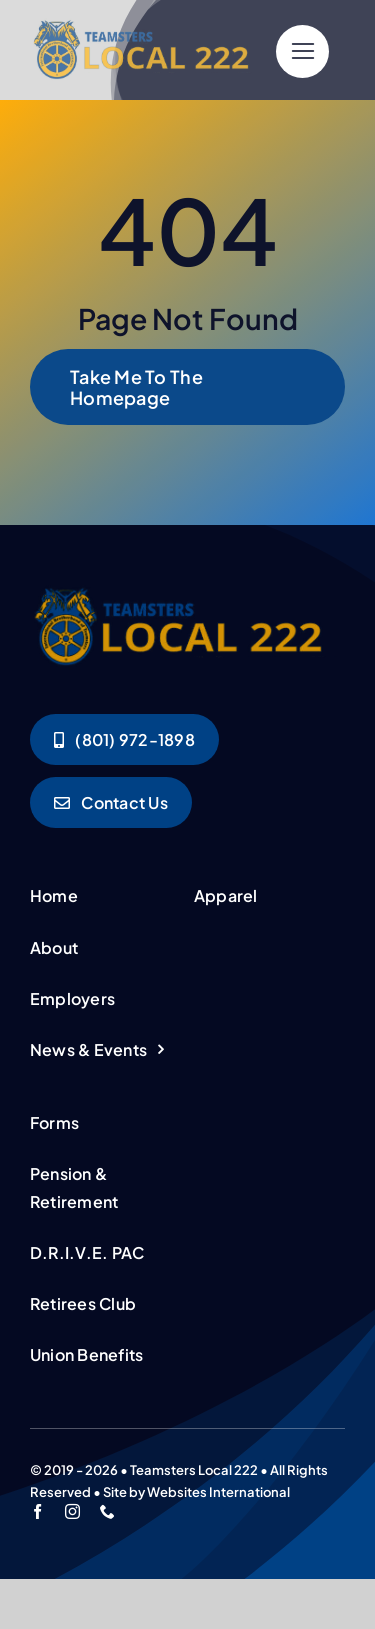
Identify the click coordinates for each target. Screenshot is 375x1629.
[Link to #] (302, 51)
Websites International (218, 1492)
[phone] (107, 1511)
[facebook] (37, 1511)
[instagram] (72, 1511)
